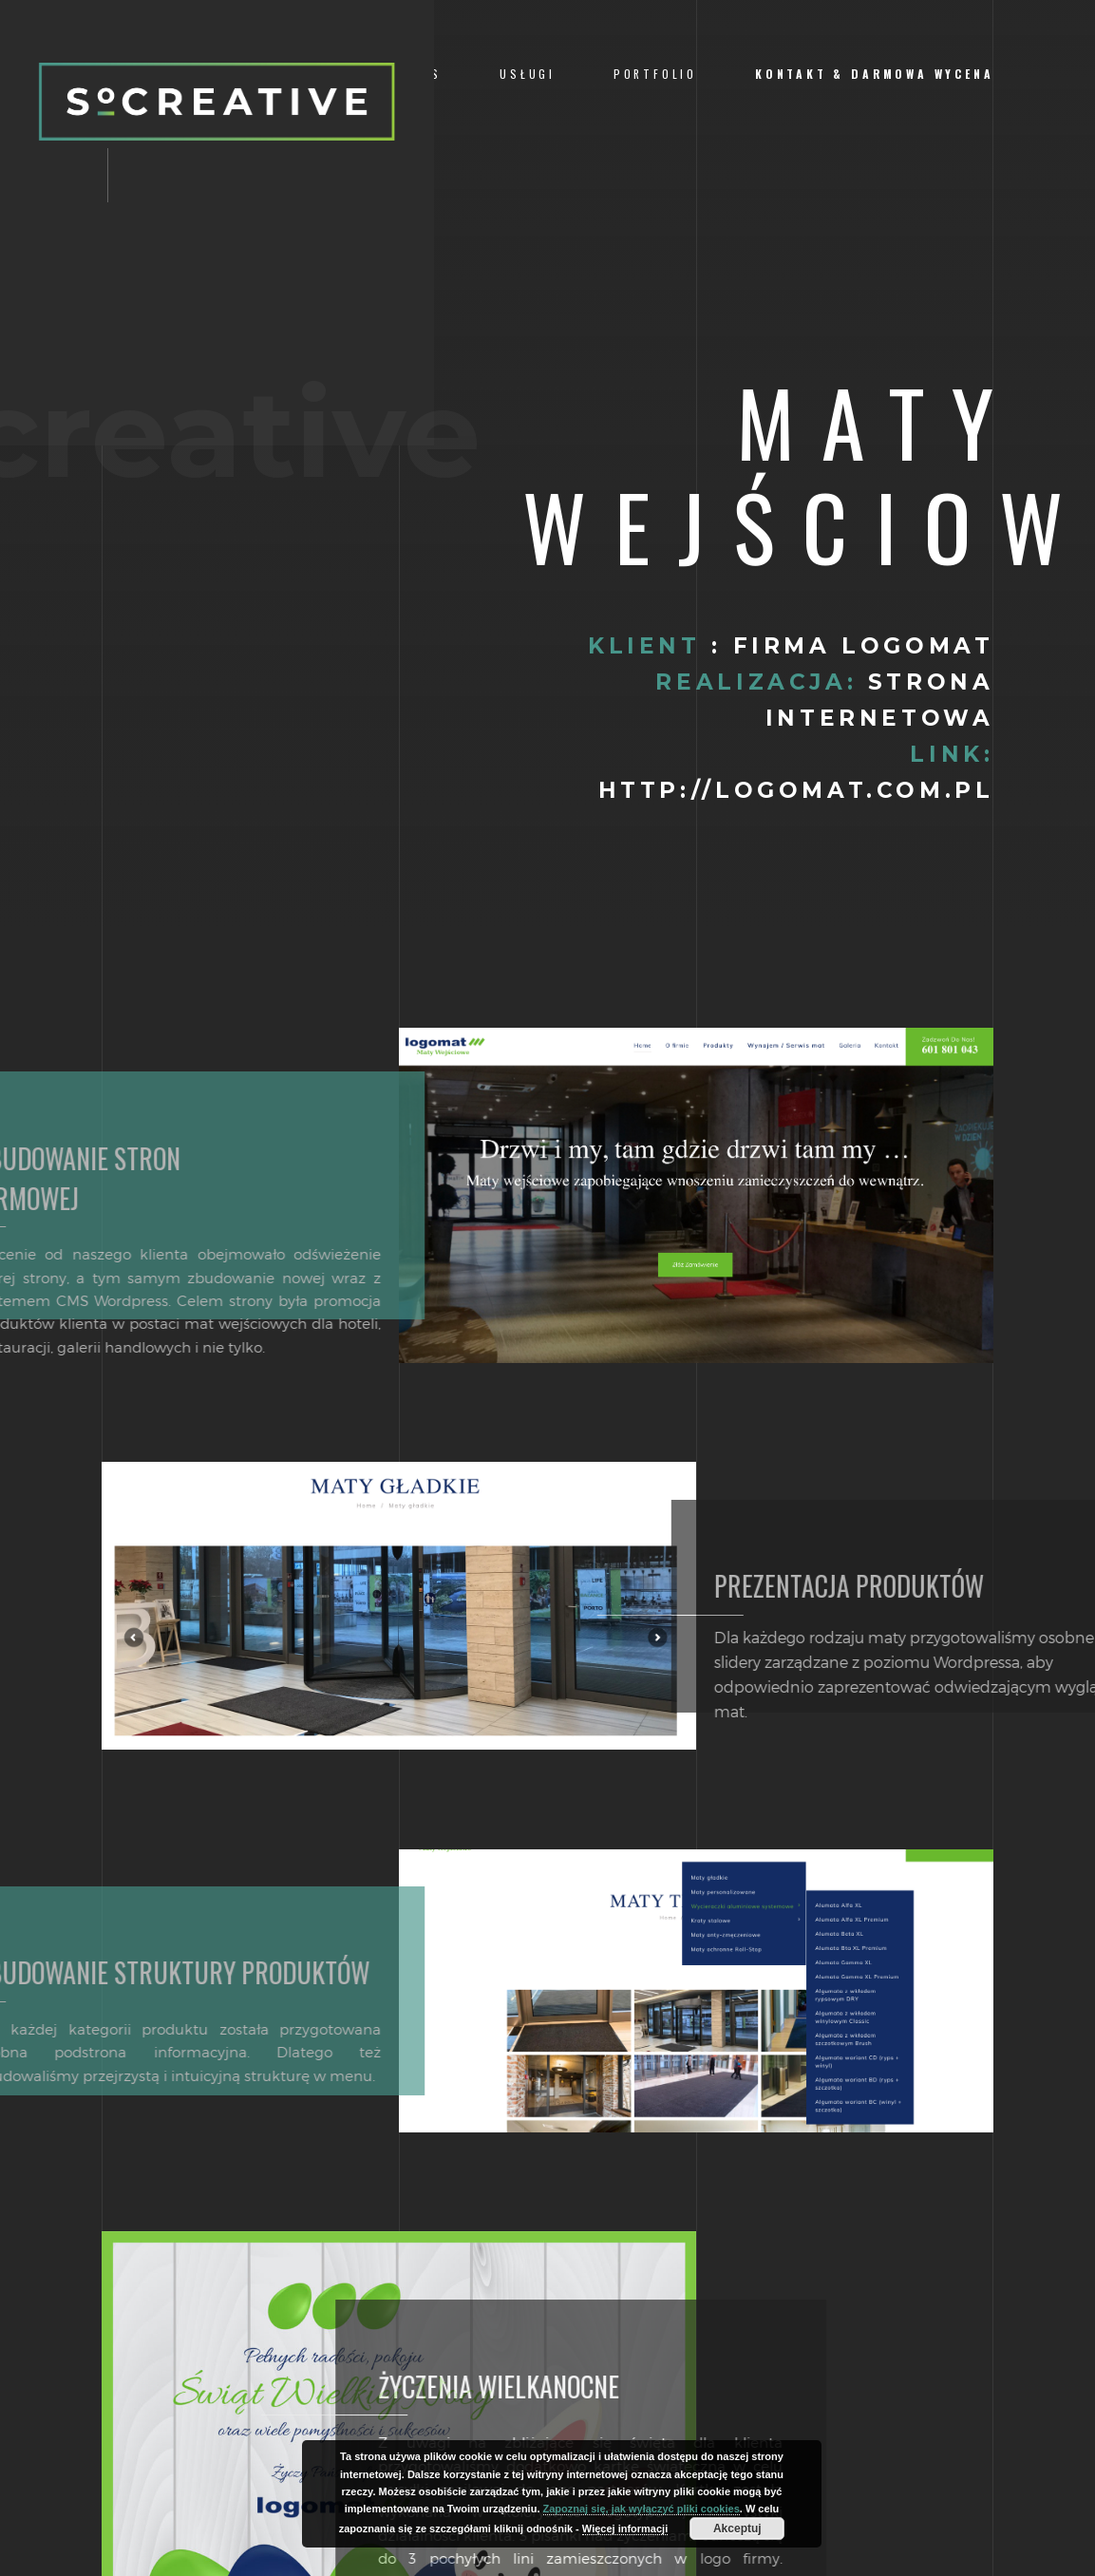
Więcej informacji (625, 2528)
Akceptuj (737, 2528)
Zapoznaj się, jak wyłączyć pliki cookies (641, 2508)
